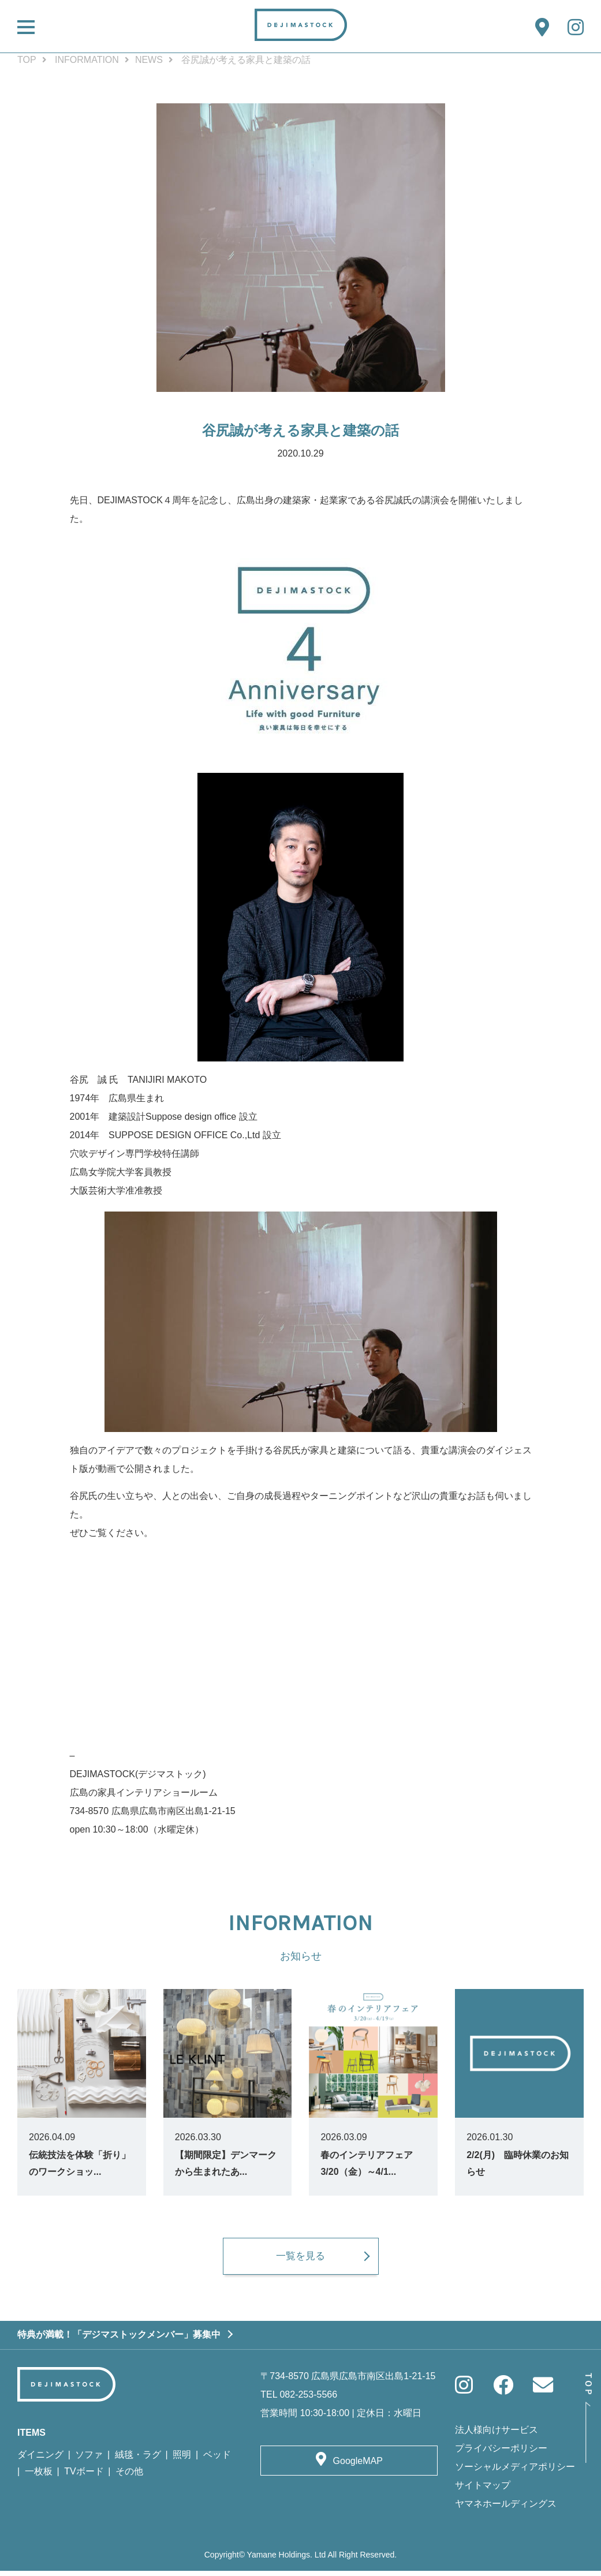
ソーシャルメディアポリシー (515, 2472)
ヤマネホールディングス (506, 2509)
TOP (26, 60)
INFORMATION (87, 60)
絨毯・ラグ (138, 2460)
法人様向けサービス (496, 2435)
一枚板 (39, 2476)
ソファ (89, 2460)
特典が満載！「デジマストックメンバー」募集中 (119, 2340)
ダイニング (40, 2460)
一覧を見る (301, 2261)
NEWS (149, 60)
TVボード (83, 2476)
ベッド (217, 2460)
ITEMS (31, 2438)
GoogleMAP (358, 2466)
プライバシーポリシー (501, 2453)
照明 (182, 2460)
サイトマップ (482, 2490)
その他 (129, 2476)
